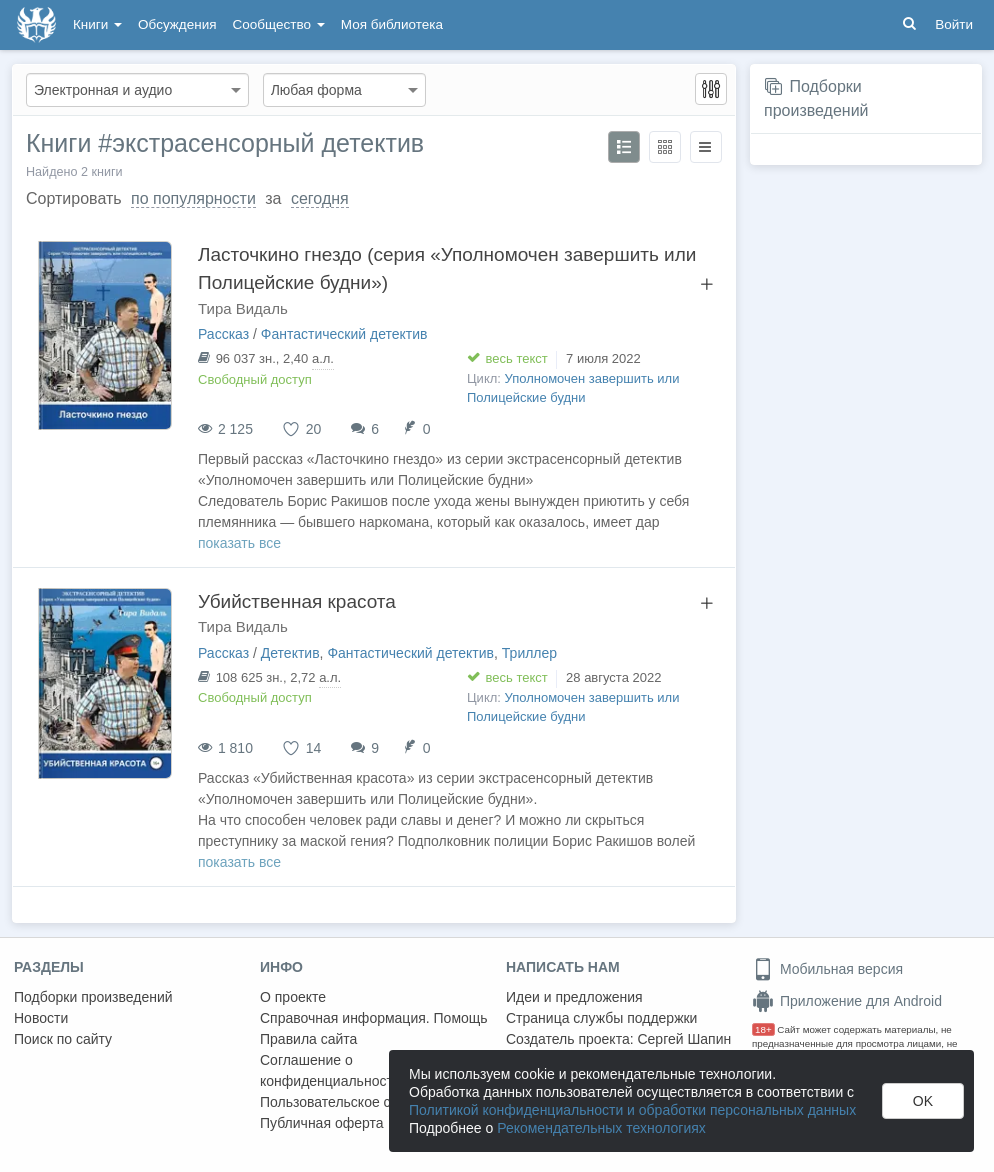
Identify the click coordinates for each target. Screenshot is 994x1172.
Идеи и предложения (574, 997)
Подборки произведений (93, 997)
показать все (239, 543)
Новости (41, 1018)
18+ (763, 1029)
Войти (954, 24)
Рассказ (223, 334)
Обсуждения (177, 24)
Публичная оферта (322, 1123)
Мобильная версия (827, 969)
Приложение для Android (847, 1001)
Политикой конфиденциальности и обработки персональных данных (632, 1110)
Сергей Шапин (684, 1039)
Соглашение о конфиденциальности (330, 1070)
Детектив (290, 653)
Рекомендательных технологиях (601, 1128)
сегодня (320, 198)
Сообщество (279, 24)
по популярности (193, 198)
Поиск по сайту (63, 1039)
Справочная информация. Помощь (374, 1018)
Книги (97, 24)
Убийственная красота (297, 601)
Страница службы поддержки (601, 1018)
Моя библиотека (392, 24)
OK (923, 1101)
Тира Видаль (243, 308)
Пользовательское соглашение (361, 1102)
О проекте (293, 997)
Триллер (529, 653)
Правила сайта (308, 1039)
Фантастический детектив (344, 334)
